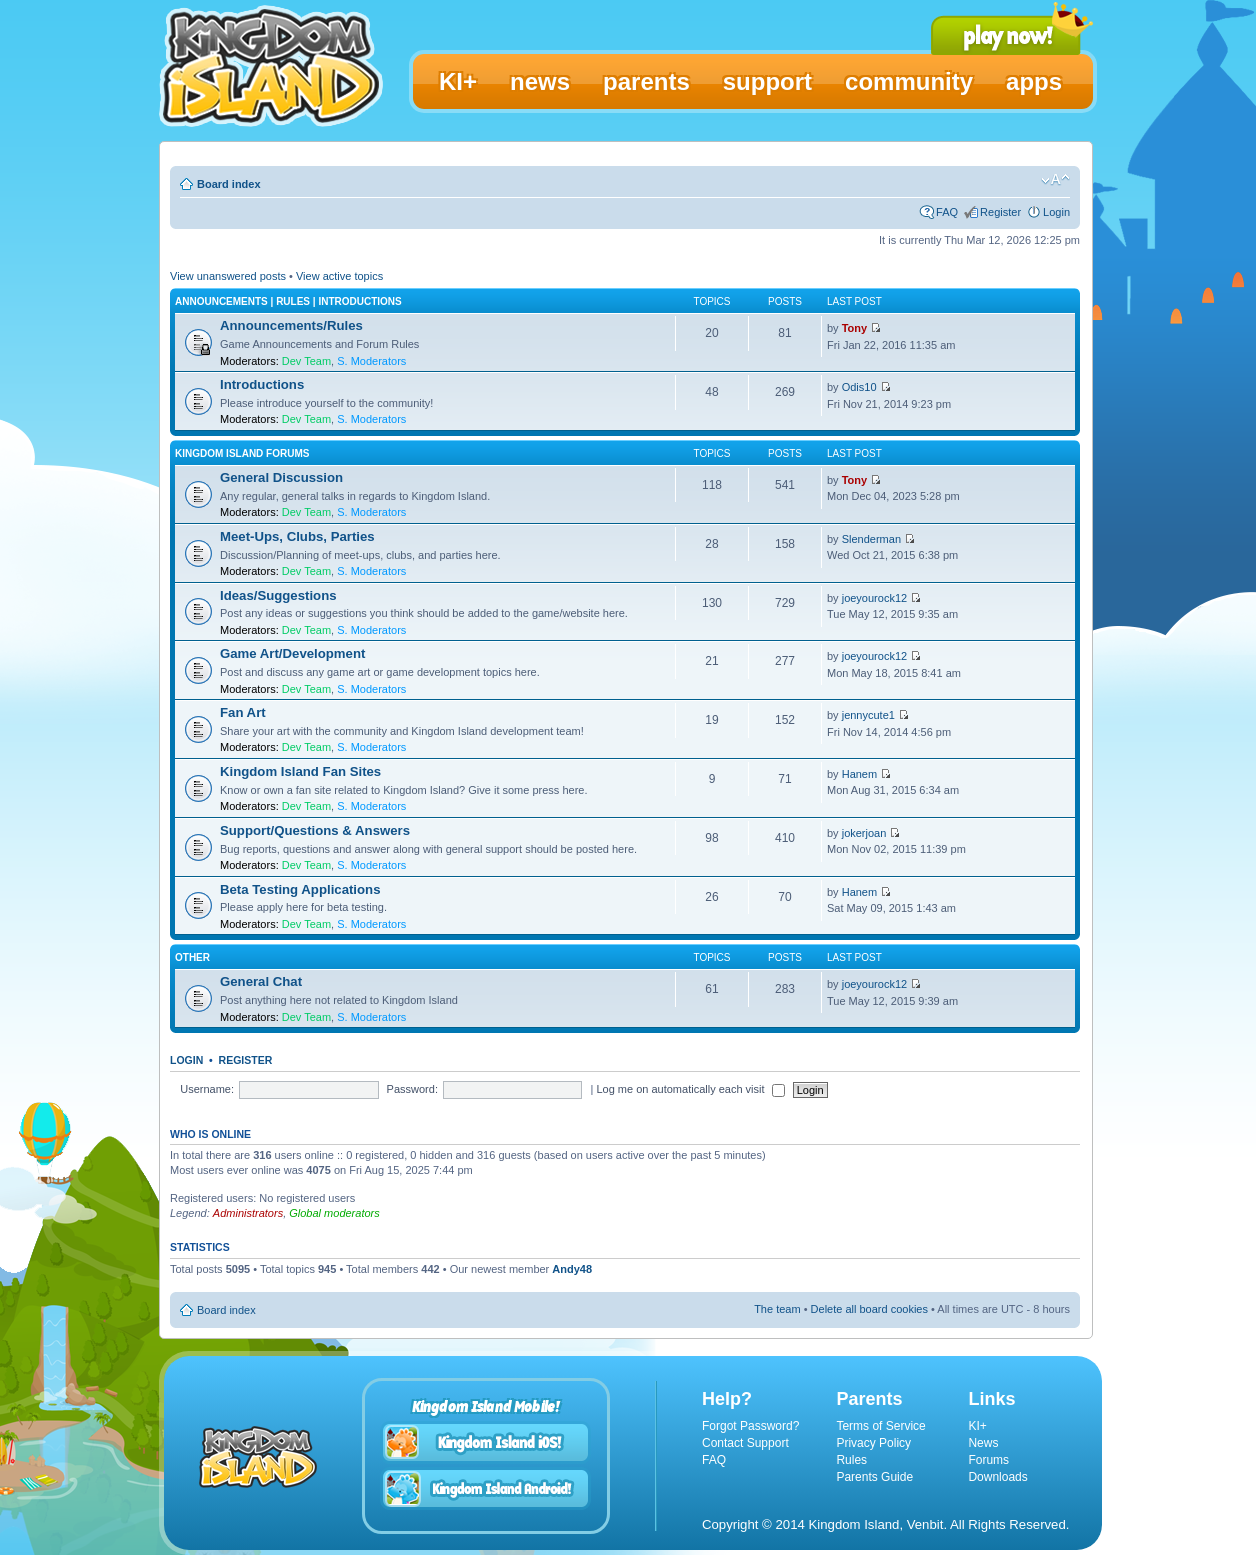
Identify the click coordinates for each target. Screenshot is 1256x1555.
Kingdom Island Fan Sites (300, 771)
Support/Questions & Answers (315, 830)
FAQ (947, 212)
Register (1000, 212)
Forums (988, 1460)
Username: (207, 1089)
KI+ (977, 1426)
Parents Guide (874, 1477)
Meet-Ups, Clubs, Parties (297, 536)
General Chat (261, 981)
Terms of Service (880, 1426)
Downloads (997, 1477)
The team (777, 1309)
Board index (229, 184)
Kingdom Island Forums (242, 453)
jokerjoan (864, 833)
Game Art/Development (292, 653)
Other (192, 957)
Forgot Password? (750, 1426)
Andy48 (572, 1269)
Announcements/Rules (291, 325)
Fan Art (243, 712)
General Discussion (281, 477)
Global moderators (334, 1213)
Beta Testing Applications (300, 889)
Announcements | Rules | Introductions (288, 301)
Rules (851, 1460)
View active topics (339, 276)
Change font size (1055, 180)
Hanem (859, 774)
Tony (854, 328)
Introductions (262, 384)
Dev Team (306, 361)
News (983, 1443)
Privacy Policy (873, 1443)
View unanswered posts (228, 276)
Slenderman (871, 539)
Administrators (248, 1213)
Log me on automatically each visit (690, 1089)
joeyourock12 (874, 598)
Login (1056, 212)
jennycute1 (868, 715)
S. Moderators (371, 361)
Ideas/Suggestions (278, 595)
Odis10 (859, 387)
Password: (412, 1089)
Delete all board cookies (869, 1309)
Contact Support (745, 1443)
